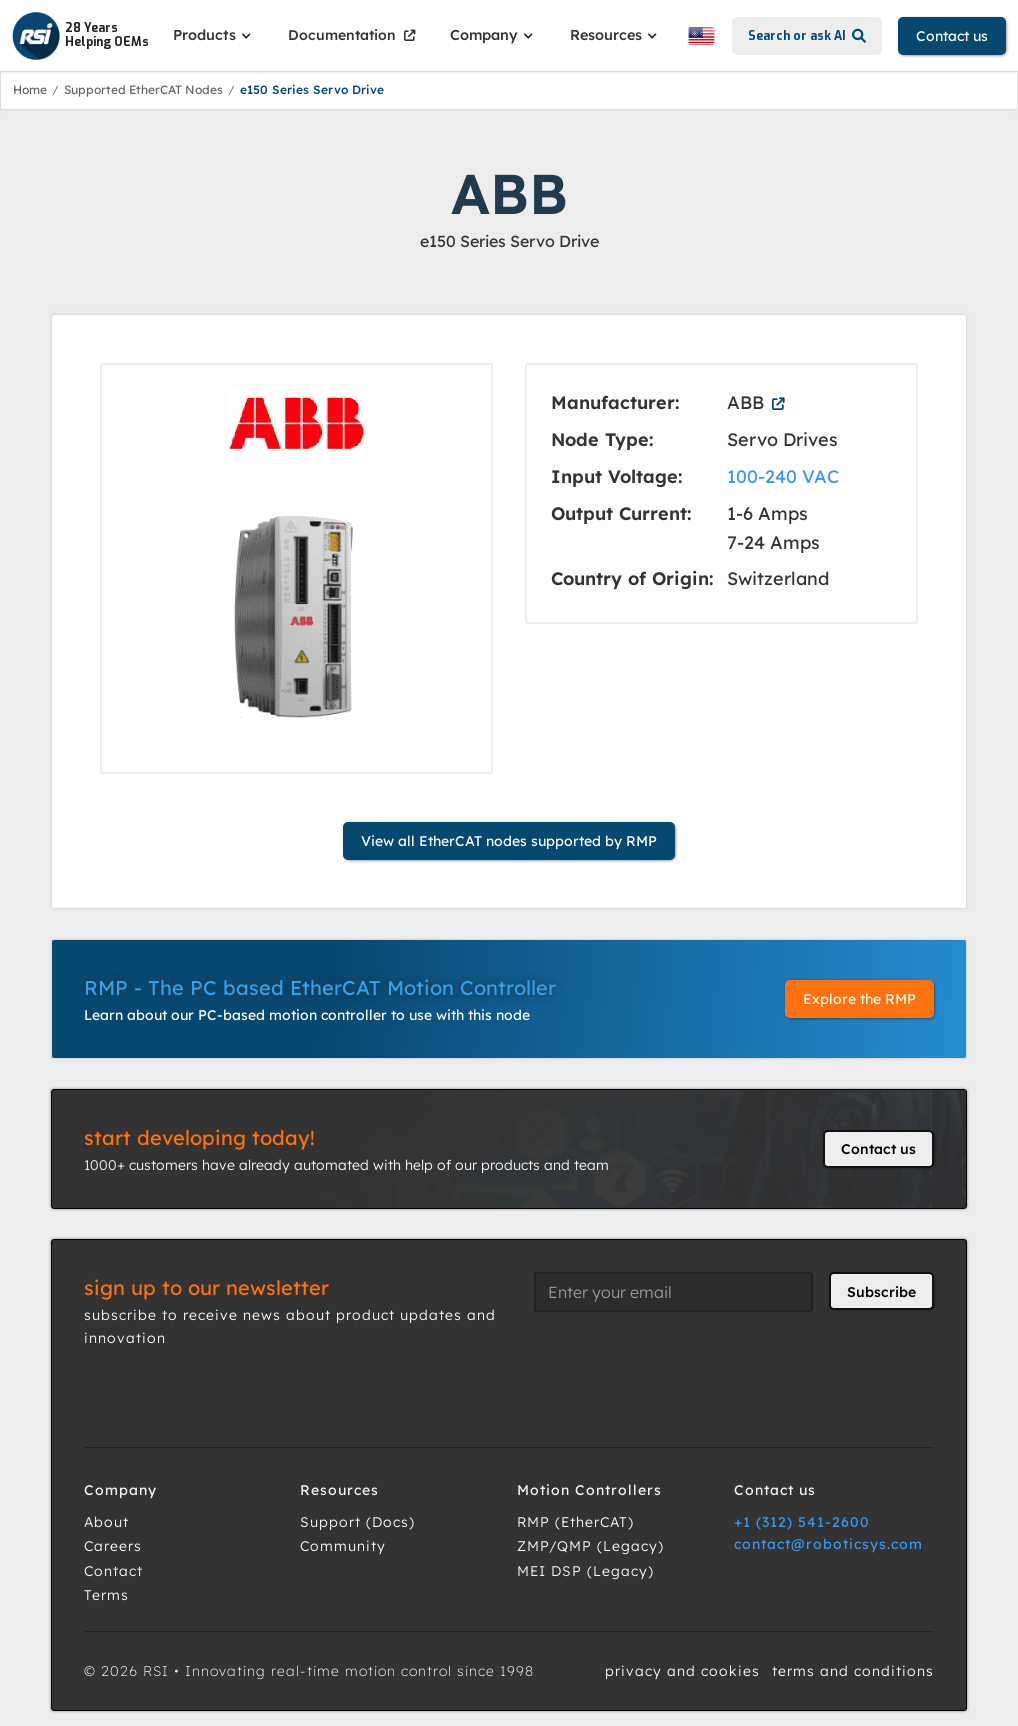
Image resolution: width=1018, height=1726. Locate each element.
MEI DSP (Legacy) (585, 1571)
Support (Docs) (357, 1522)
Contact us (952, 36)
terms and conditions (853, 1671)
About (106, 1522)
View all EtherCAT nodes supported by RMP (509, 841)
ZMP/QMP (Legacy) (590, 1546)
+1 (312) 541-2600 (802, 1522)
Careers (113, 1546)
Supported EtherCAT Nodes (143, 89)
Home (30, 89)
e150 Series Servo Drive (312, 89)
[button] (214, 35)
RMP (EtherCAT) (575, 1522)
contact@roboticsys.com (828, 1544)
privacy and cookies (682, 1671)
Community (343, 1546)
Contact (113, 1571)
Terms (106, 1595)
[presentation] (686, 1367)
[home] (80, 36)
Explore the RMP (859, 999)
